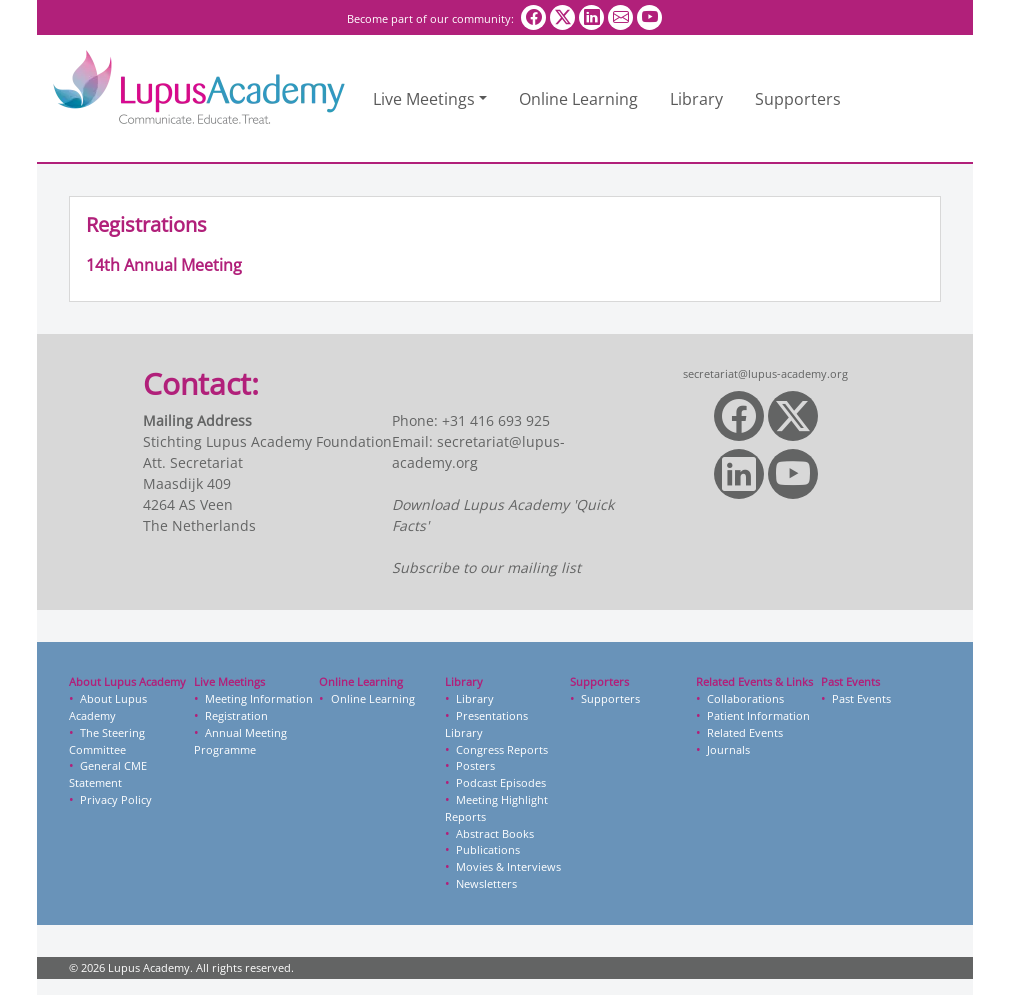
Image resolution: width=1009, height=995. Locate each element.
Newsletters (486, 883)
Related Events (745, 732)
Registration (236, 715)
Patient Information (758, 715)
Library (696, 99)
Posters (475, 765)
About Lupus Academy (108, 707)
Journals (728, 749)
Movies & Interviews (508, 866)
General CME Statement (108, 774)
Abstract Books (495, 833)
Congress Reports (502, 749)
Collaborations (745, 698)
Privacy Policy (116, 799)
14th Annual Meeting (164, 265)
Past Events (861, 698)
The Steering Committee (107, 741)
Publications (488, 849)
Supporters (798, 99)
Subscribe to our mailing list (486, 567)
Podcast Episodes (501, 782)
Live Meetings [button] (424, 99)
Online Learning (578, 99)
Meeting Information (259, 698)
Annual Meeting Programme (240, 741)
